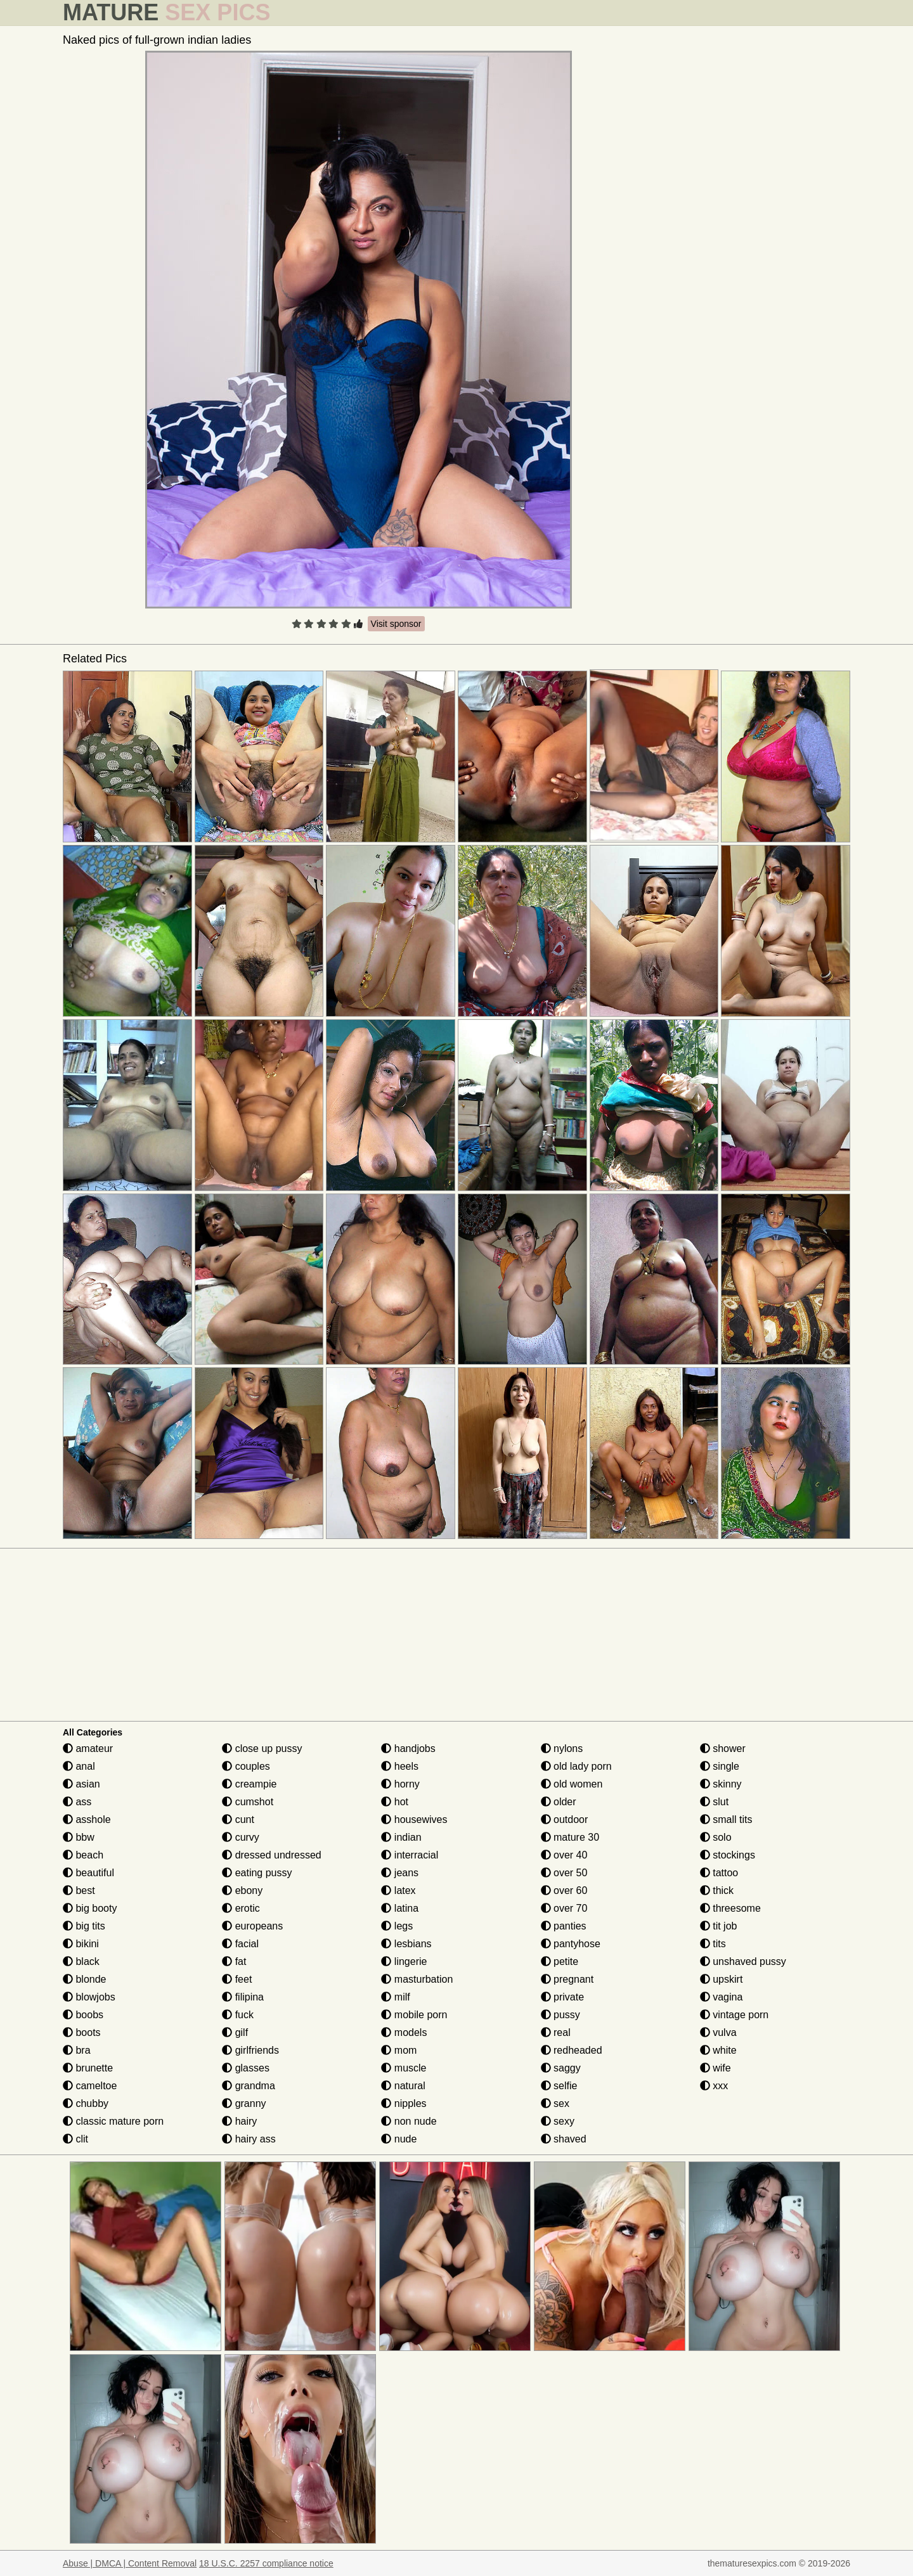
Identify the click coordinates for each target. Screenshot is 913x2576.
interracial (409, 1855)
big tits (84, 1926)
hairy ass (248, 2139)
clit (75, 2139)
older (558, 1801)
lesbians (406, 1943)
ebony (242, 1890)
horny (400, 1784)
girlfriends (250, 2050)
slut (714, 1801)
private (562, 1997)
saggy (561, 2068)
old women (572, 1784)
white (718, 2050)
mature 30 (570, 1837)
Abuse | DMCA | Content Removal (130, 2563)
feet (237, 1979)
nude (399, 2139)
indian (401, 1837)
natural (403, 2085)
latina (399, 1908)
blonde (85, 1979)
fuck (238, 2014)
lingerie (404, 1961)
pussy (560, 2014)
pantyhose (570, 1943)
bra (77, 2050)
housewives (414, 1819)
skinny (721, 1784)
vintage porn (734, 2014)
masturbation (417, 1979)
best (79, 1890)
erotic (241, 1908)
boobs (83, 2014)
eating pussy (257, 1872)
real (556, 2032)
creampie (249, 1784)
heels (399, 1766)
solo (716, 1837)
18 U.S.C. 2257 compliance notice (266, 2563)
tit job (718, 1926)
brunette (88, 2068)
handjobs (408, 1748)
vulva (718, 2032)
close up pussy (262, 1748)
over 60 (564, 1890)
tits (713, 1943)
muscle (403, 2068)
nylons (562, 1748)
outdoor (564, 1819)
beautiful (88, 1872)
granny (244, 2103)
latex (398, 1890)
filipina (243, 1997)
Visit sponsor (396, 624)
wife (715, 2068)
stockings (727, 1855)
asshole (87, 1819)
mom (399, 2050)
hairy (239, 2121)
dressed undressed (271, 1855)
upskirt (721, 1979)
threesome (730, 1908)
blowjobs (89, 1997)
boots (82, 2032)
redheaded (571, 2050)
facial (240, 1943)
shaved (563, 2139)
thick (717, 1890)
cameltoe (90, 2085)
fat (234, 1961)
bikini (81, 1943)
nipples (403, 2103)
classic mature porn (113, 2121)
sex (555, 2103)
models (404, 2032)
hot (394, 1801)
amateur (88, 1748)
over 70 (564, 1908)
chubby (85, 2103)
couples (246, 1766)
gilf (235, 2032)
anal (79, 1766)
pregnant (567, 1979)
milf (395, 1997)
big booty (90, 1908)
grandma (248, 2085)
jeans (399, 1872)
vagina (721, 1997)
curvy (240, 1837)
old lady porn (576, 1766)
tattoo (719, 1872)
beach (83, 1855)
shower (723, 1748)
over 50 (564, 1872)
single (719, 1766)
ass (77, 1801)
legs (397, 1926)
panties (563, 1926)
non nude (408, 2121)
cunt (238, 1819)
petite (560, 1961)
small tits (726, 1819)
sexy (557, 2121)
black (81, 1961)
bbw (78, 1837)
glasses (245, 2068)
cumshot (247, 1801)
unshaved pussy (743, 1961)
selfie (559, 2085)
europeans (252, 1926)
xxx (714, 2085)
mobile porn (414, 2014)
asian (81, 1784)
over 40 (564, 1855)
